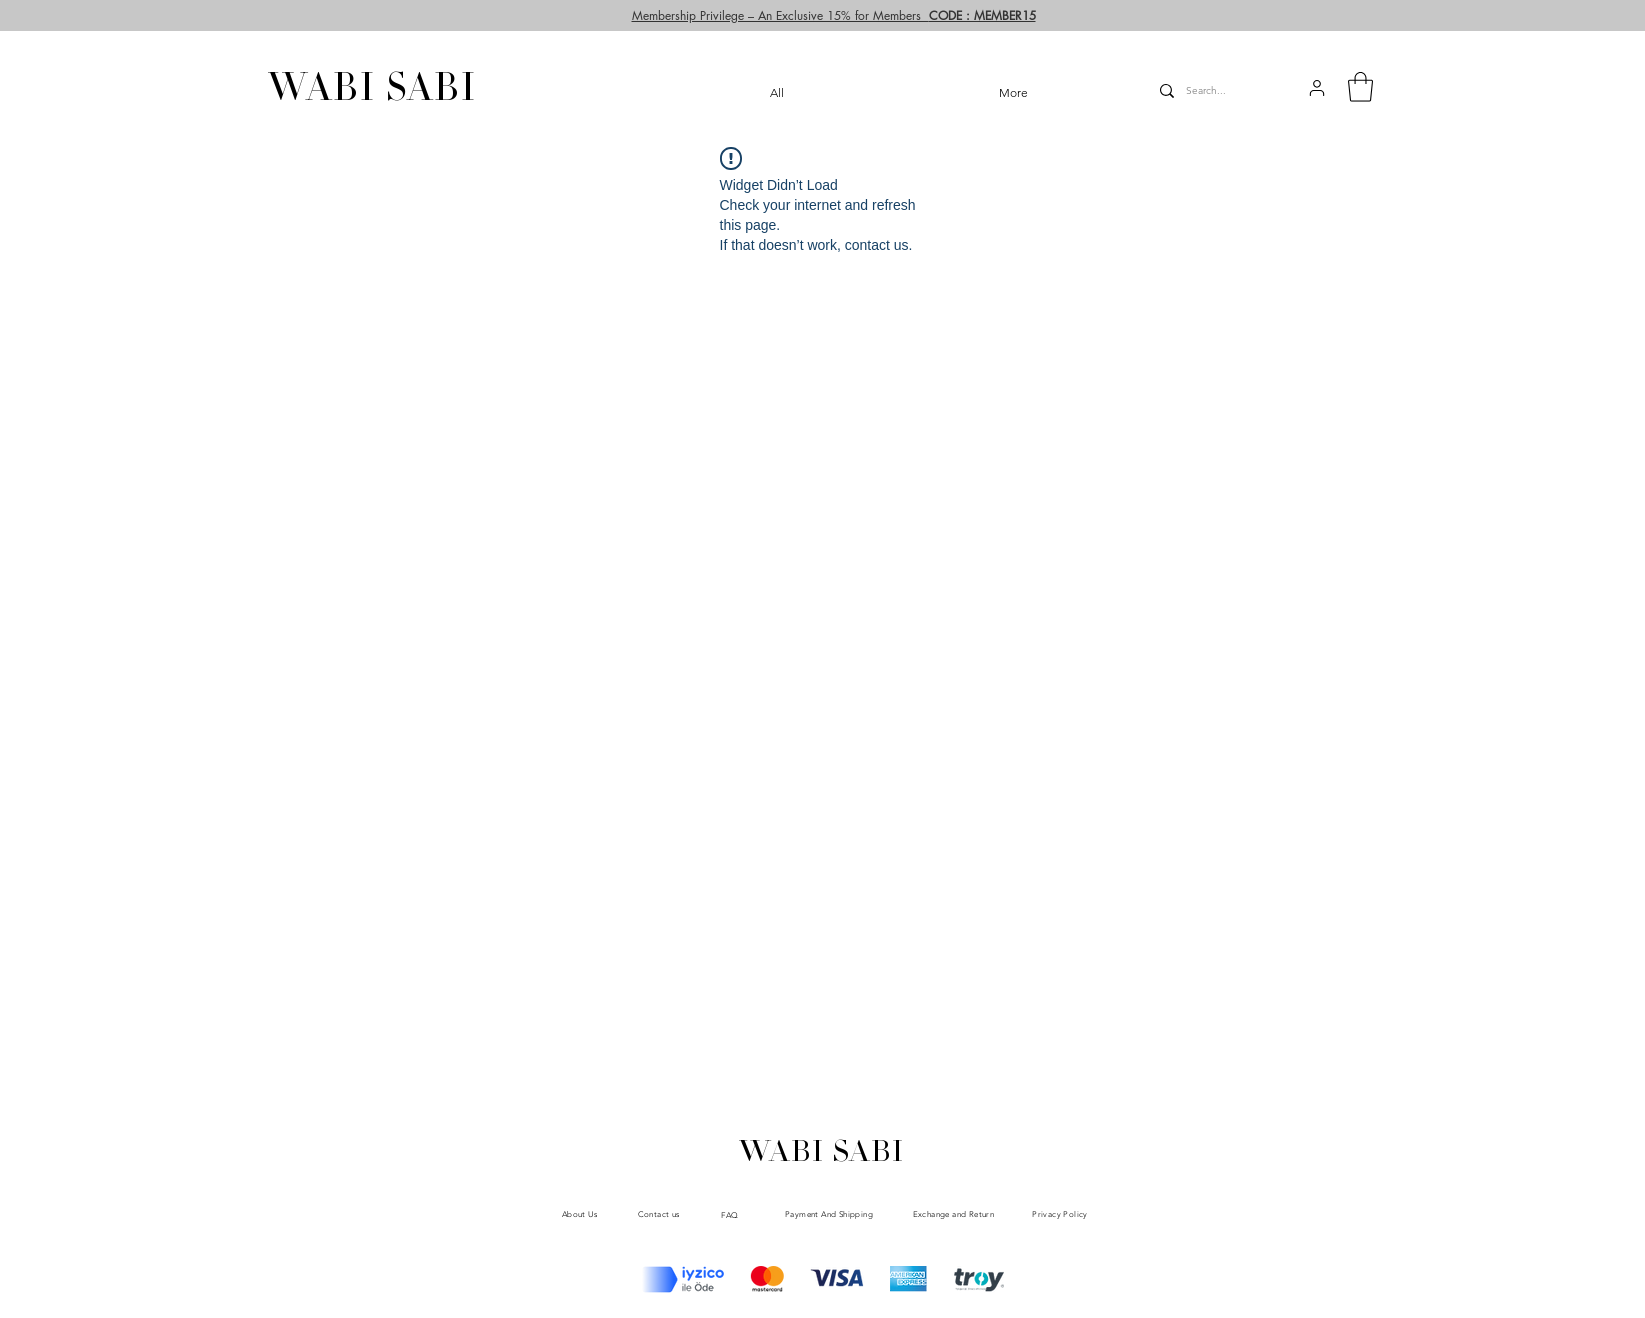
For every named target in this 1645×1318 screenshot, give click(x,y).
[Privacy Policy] (1060, 1214)
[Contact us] (659, 1214)
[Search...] (1212, 91)
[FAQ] (730, 1215)
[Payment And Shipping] (829, 1214)
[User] (1581, 35)
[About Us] (580, 1214)
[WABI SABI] (373, 91)
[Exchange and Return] (954, 1214)
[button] (1317, 88)
